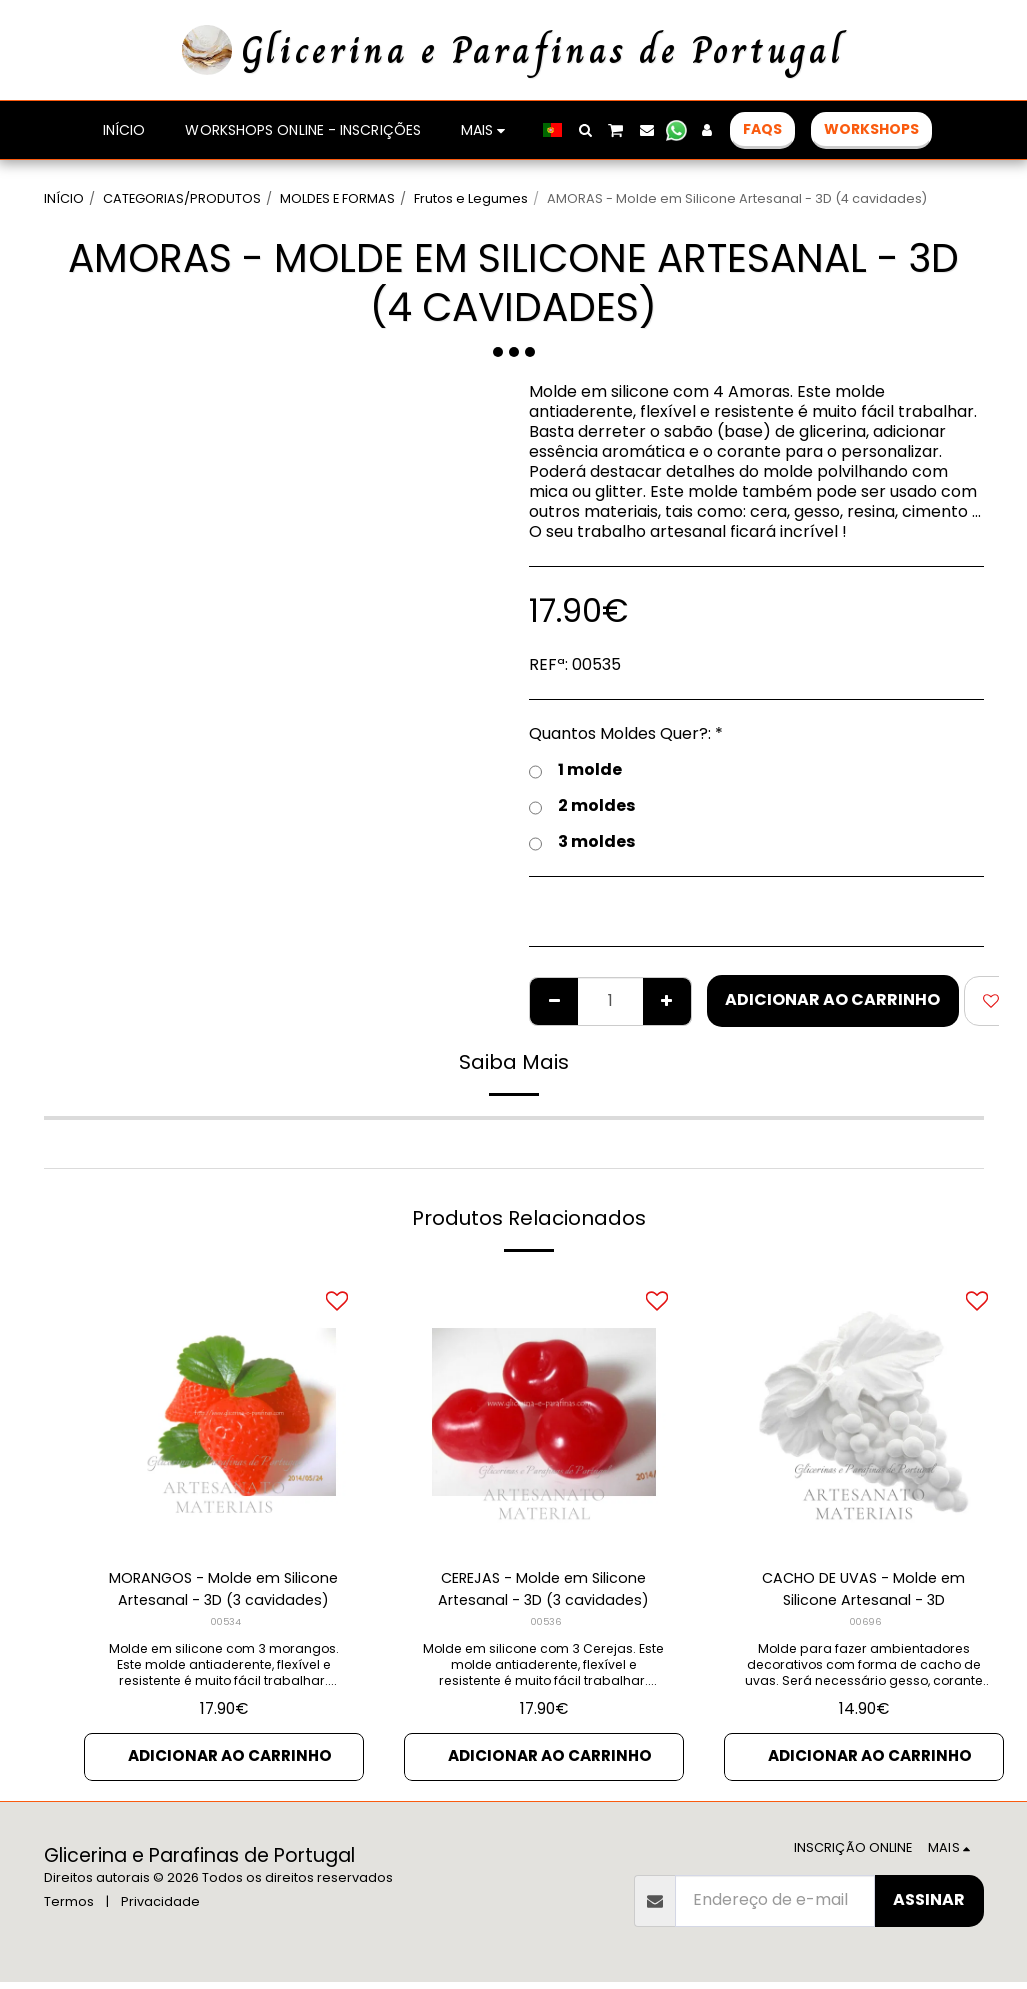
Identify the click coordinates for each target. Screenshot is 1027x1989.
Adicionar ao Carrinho (832, 999)
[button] (585, 130)
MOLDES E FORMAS (337, 198)
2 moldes (582, 806)
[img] (224, 1412)
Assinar (929, 1906)
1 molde (575, 770)
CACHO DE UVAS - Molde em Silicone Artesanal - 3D (863, 1591)
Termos (69, 1908)
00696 (865, 1626)
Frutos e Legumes (471, 198)
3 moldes (582, 842)
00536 (546, 1626)
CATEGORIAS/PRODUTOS (182, 198)
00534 (225, 1626)
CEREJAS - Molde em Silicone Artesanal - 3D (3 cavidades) (543, 1591)
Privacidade (160, 1908)
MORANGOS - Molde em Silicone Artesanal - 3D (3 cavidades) (224, 1592)
